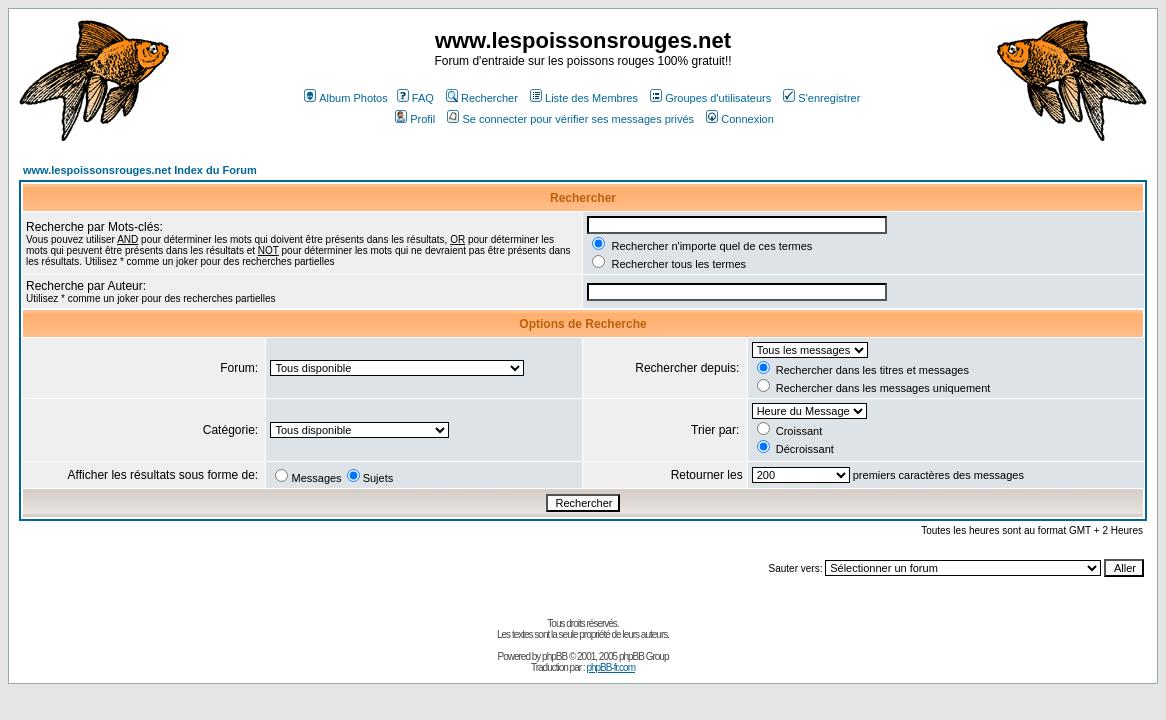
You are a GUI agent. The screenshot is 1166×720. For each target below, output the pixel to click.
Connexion (740, 119)
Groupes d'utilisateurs (710, 98)
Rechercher (482, 98)
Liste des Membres (584, 98)
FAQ (415, 98)
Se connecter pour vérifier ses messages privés (570, 119)
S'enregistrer (821, 98)
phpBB (554, 656)
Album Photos (345, 98)
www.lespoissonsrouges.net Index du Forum (140, 170)
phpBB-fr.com (610, 667)
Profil (415, 119)
